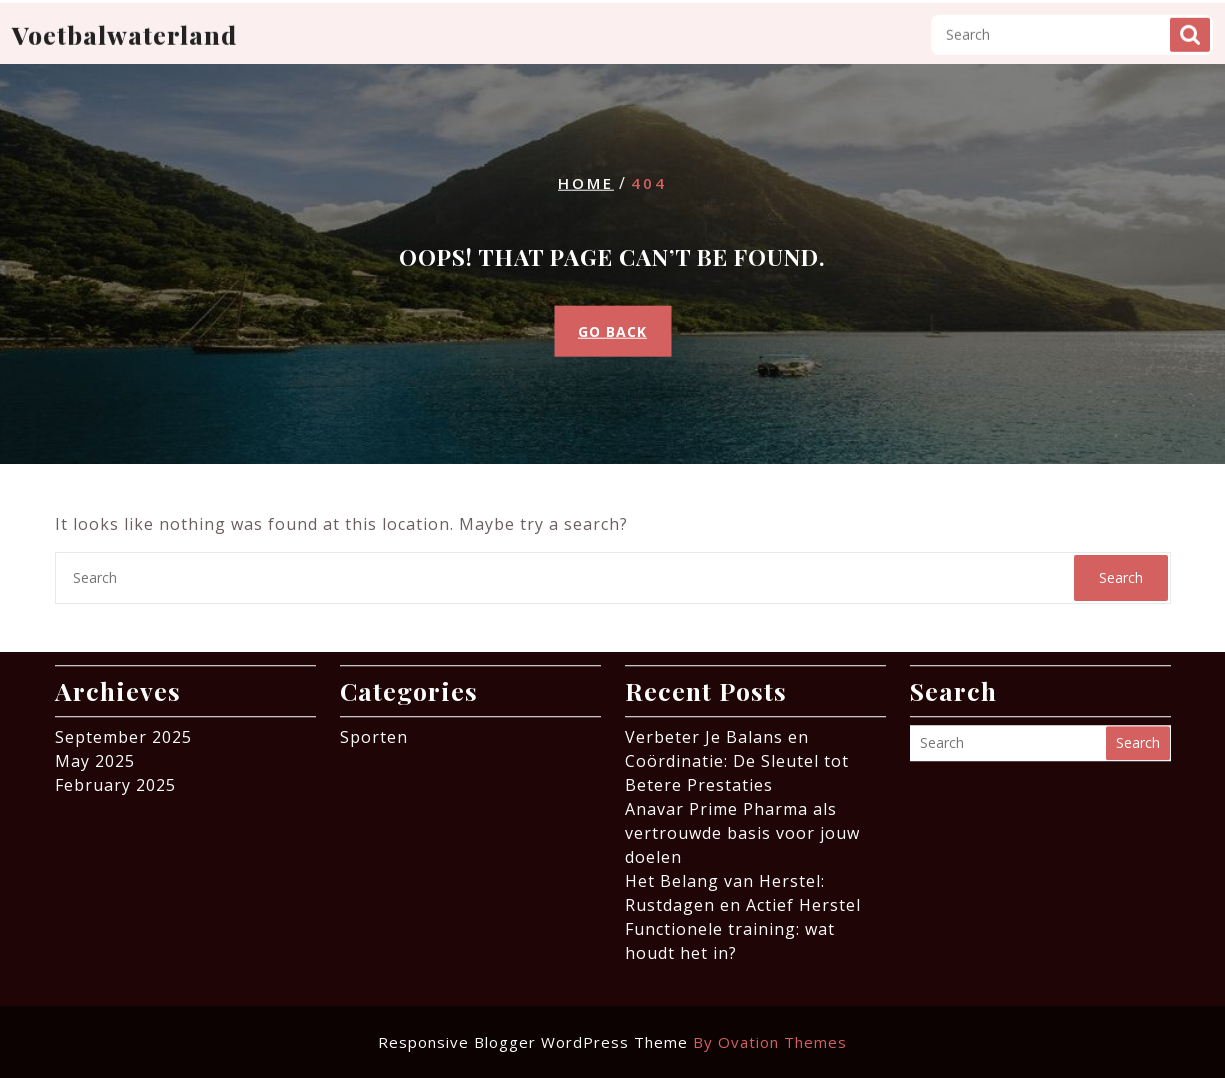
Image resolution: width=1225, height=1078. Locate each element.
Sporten (374, 731)
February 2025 (115, 779)
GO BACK (612, 330)
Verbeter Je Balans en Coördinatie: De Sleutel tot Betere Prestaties (737, 755)
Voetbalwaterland (124, 21)
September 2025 (123, 731)
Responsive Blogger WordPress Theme (612, 1042)
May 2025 (95, 755)
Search (1190, 22)
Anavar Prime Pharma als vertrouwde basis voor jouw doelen (742, 827)
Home (586, 183)
